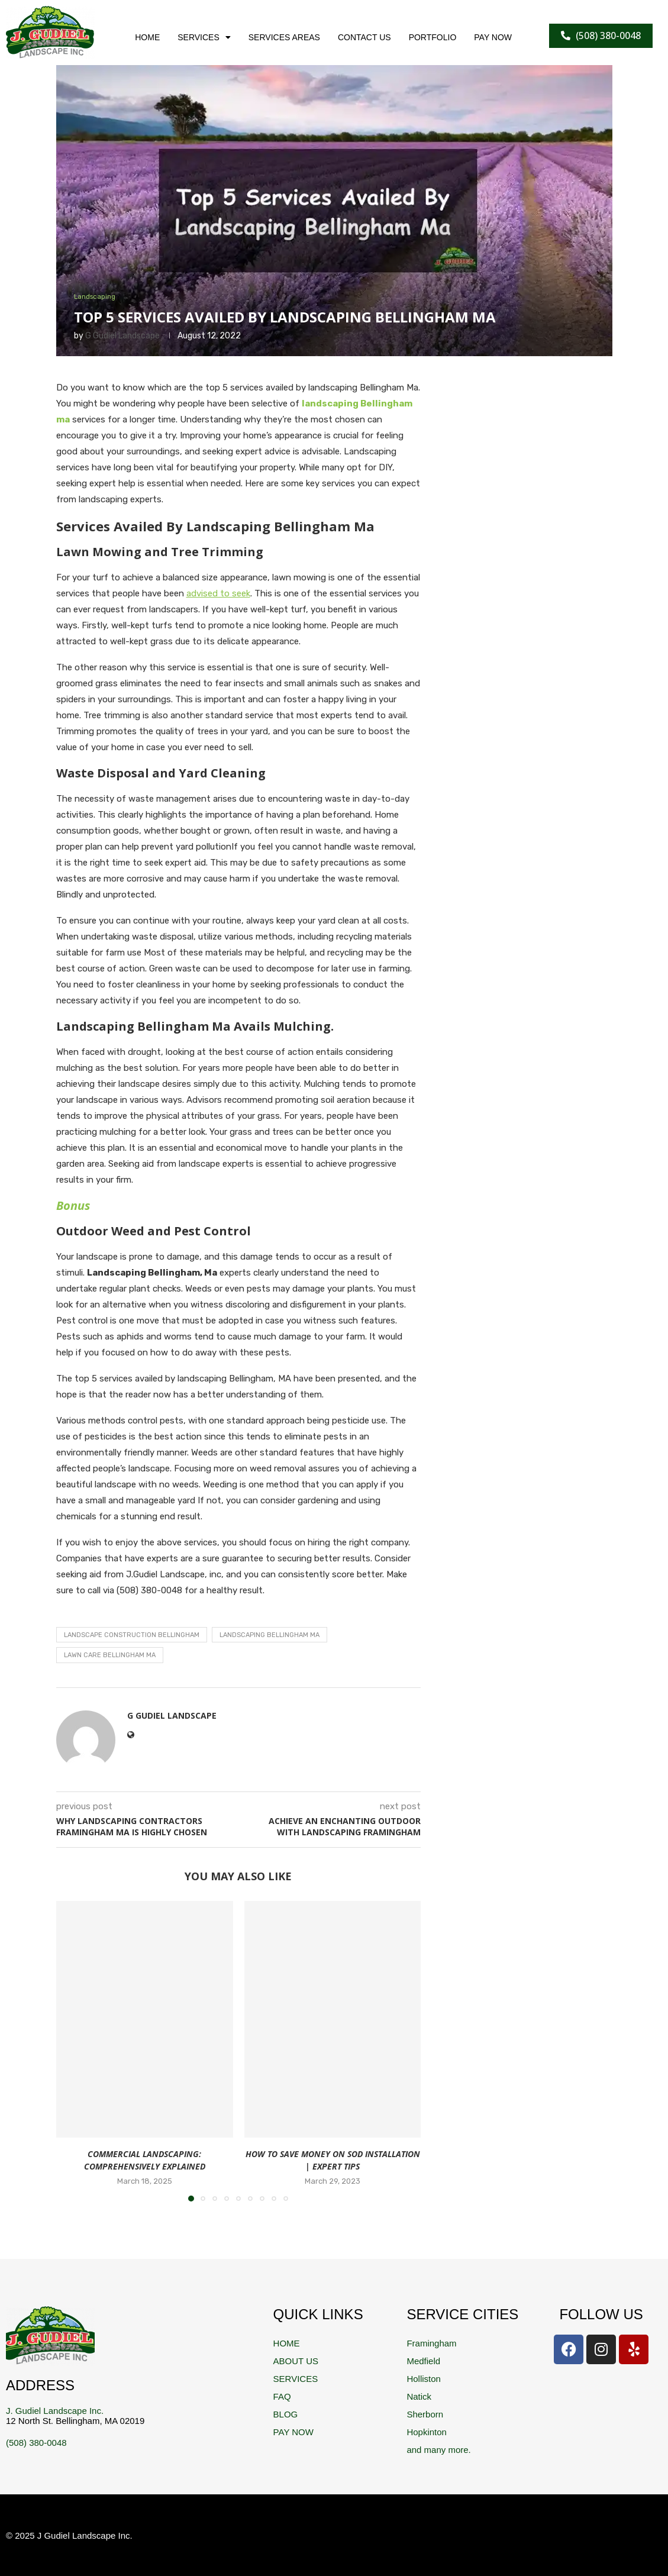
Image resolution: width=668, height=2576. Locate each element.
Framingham (431, 2343)
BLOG (285, 2414)
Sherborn (424, 2414)
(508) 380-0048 (36, 2443)
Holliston (423, 2379)
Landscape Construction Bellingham (131, 1635)
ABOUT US (295, 2361)
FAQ (282, 2396)
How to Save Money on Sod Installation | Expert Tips (333, 2160)
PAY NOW (493, 37)
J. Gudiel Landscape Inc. (55, 2411)
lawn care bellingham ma (110, 1655)
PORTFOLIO (433, 37)
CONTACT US (364, 37)
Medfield (423, 2361)
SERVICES (204, 37)
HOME (147, 37)
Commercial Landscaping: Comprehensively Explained (144, 2160)
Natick (418, 2396)
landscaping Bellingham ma (270, 1635)
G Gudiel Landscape (122, 336)
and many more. (438, 2450)
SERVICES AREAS (284, 37)
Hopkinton (426, 2432)
